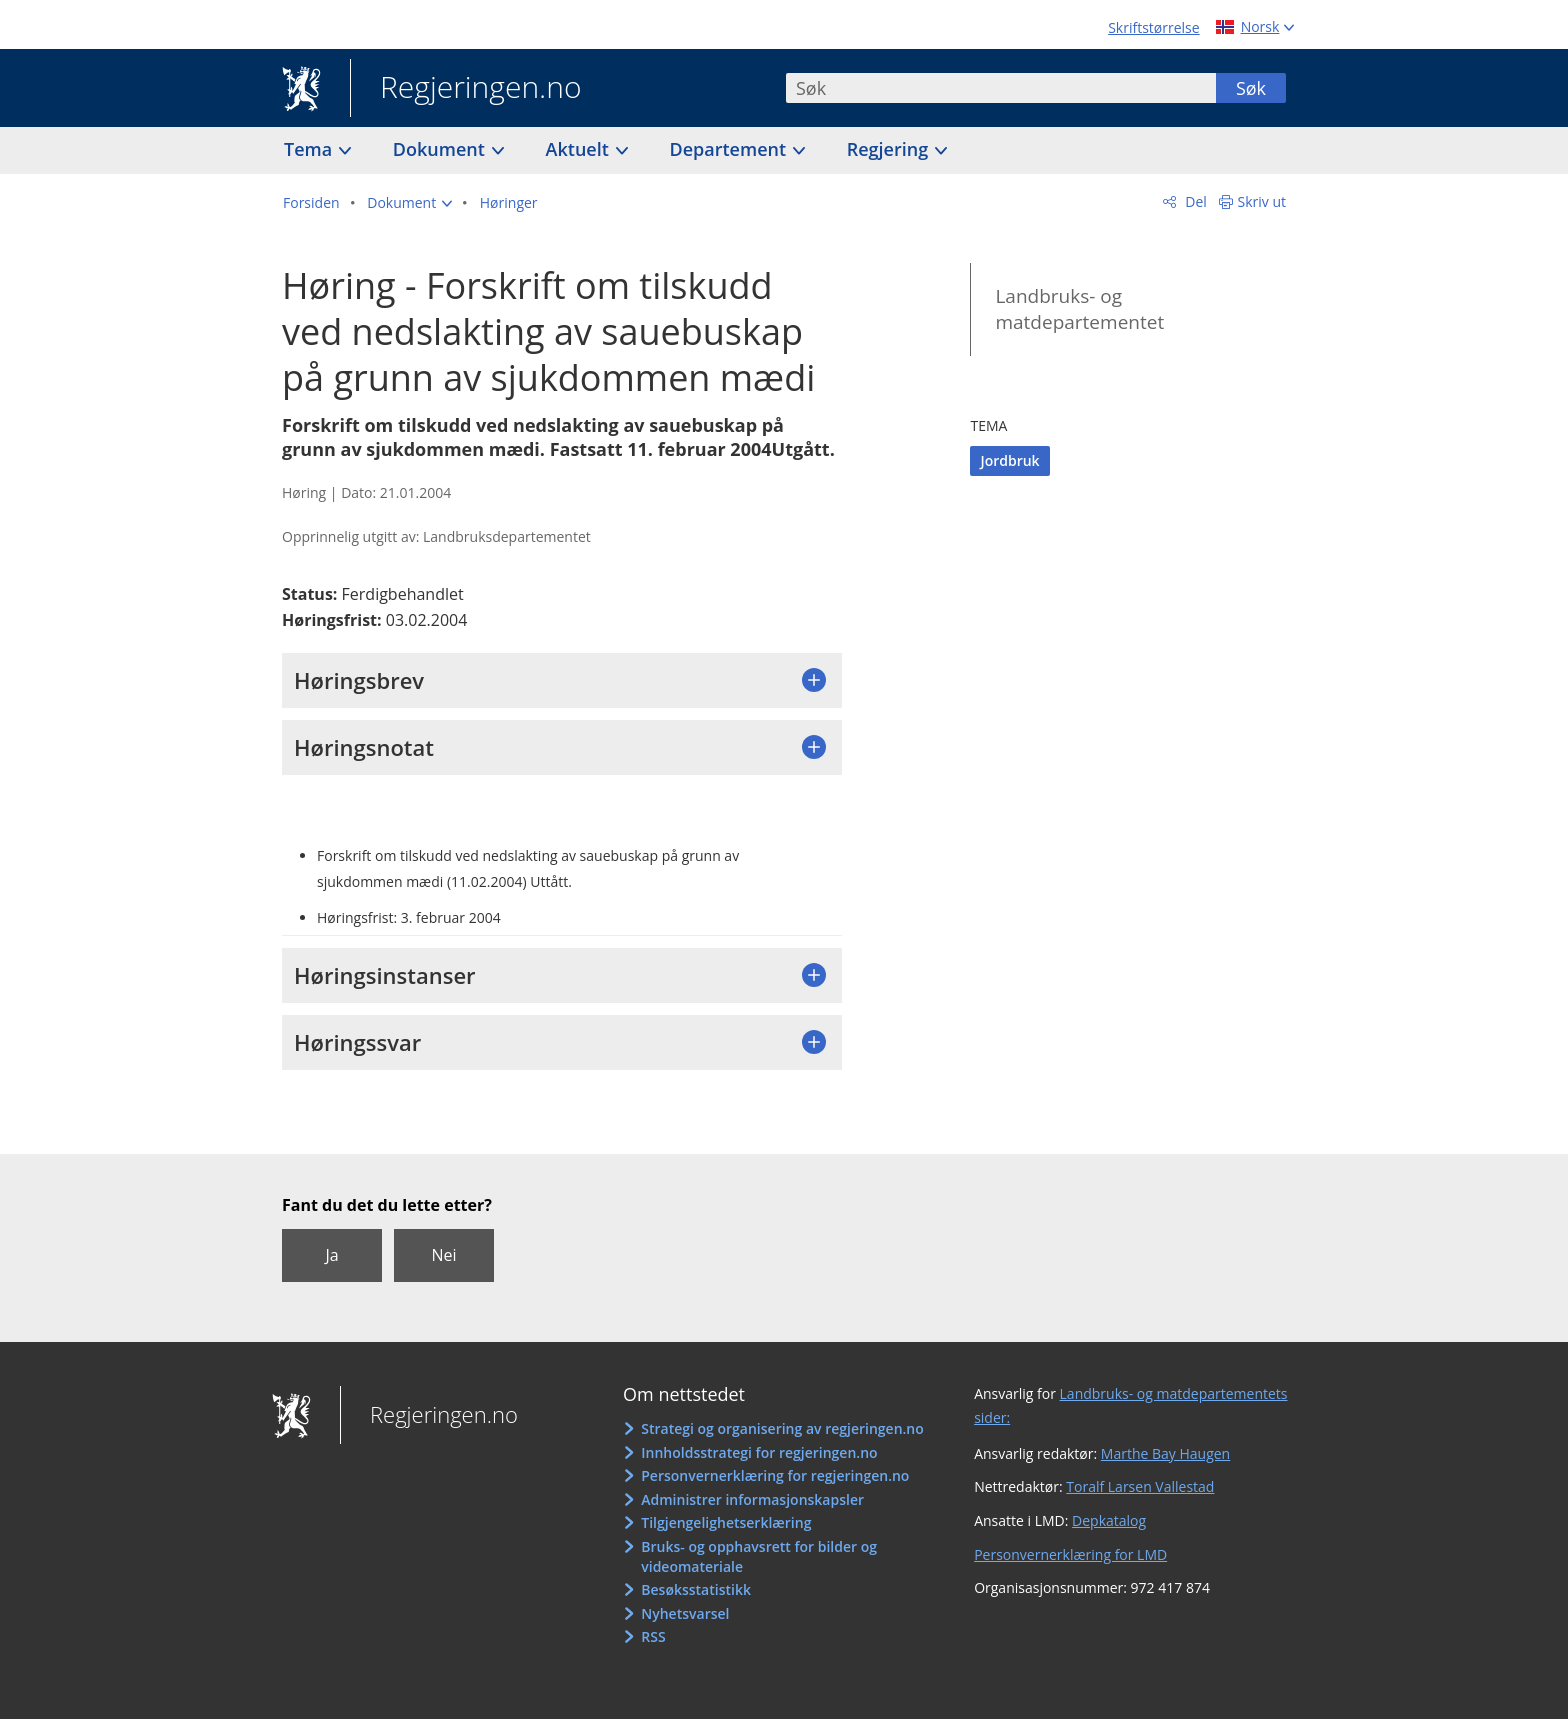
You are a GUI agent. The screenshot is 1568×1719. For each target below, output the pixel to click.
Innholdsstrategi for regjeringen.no (759, 1452)
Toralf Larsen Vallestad (1140, 1486)
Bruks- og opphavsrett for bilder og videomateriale (759, 1556)
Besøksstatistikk (696, 1589)
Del (1194, 201)
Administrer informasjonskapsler (752, 1499)
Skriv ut (1262, 201)
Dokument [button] (441, 149)
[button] (409, 203)
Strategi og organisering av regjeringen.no (782, 1428)
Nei (443, 1255)
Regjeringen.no (466, 89)
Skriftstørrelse (1153, 27)
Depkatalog (1109, 1520)
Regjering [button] (890, 149)
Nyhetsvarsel (685, 1613)
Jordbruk (1009, 460)
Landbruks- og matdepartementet (1079, 309)
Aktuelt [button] (580, 149)
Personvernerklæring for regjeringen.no (775, 1475)
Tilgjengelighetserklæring (726, 1522)
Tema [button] (310, 149)
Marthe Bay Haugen (1165, 1453)
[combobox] (1001, 88)
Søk (1251, 88)
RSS (653, 1636)
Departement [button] (730, 149)
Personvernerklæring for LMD (1070, 1554)
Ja (331, 1255)
